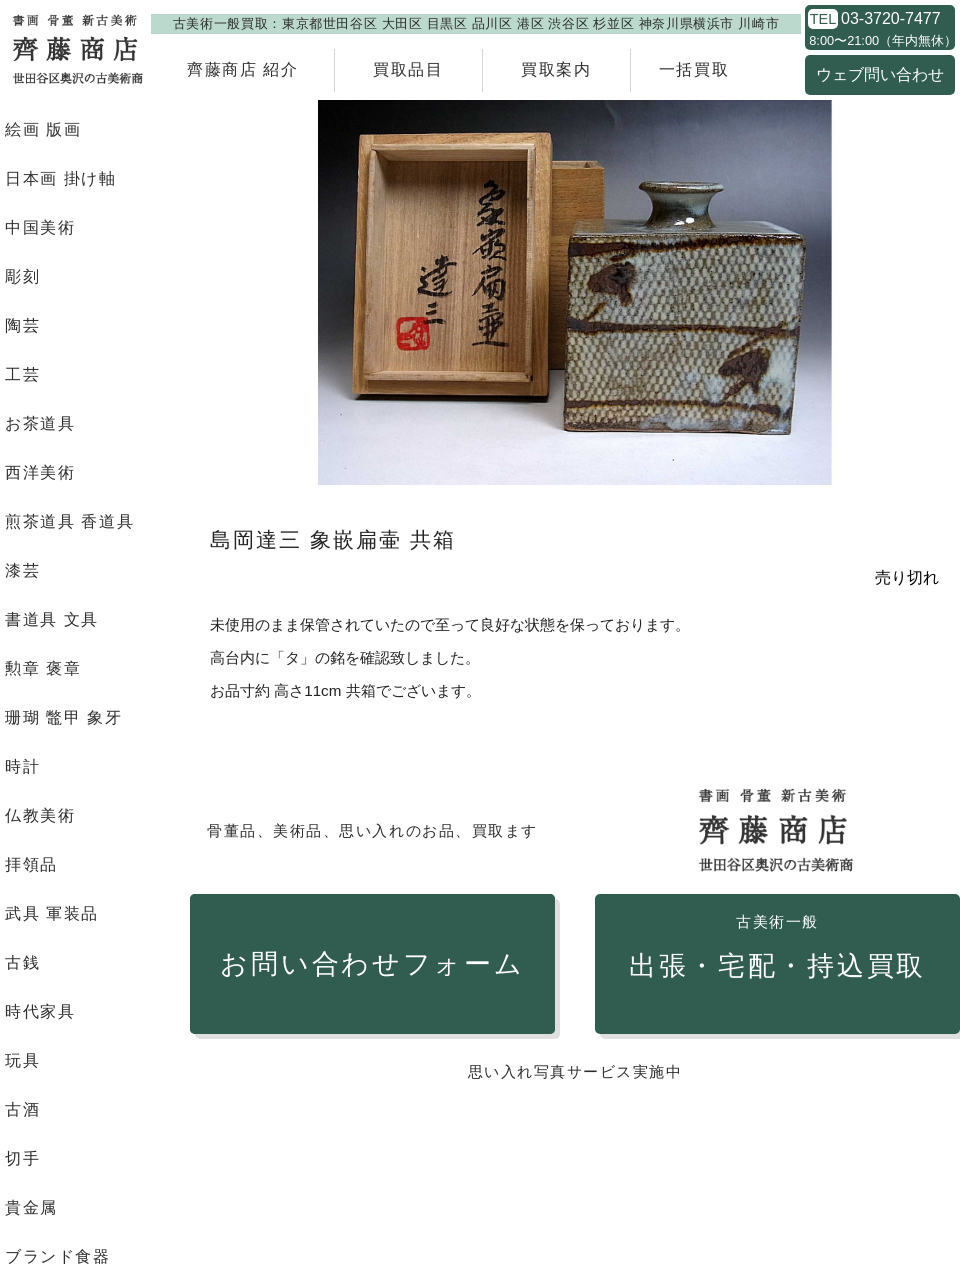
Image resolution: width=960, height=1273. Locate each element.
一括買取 (694, 69)
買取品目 (408, 69)
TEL (823, 19)
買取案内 (556, 69)
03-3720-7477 (891, 19)
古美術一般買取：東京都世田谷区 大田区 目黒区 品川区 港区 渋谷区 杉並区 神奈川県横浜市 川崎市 (476, 23)
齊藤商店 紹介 (243, 69)
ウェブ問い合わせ (880, 74)
